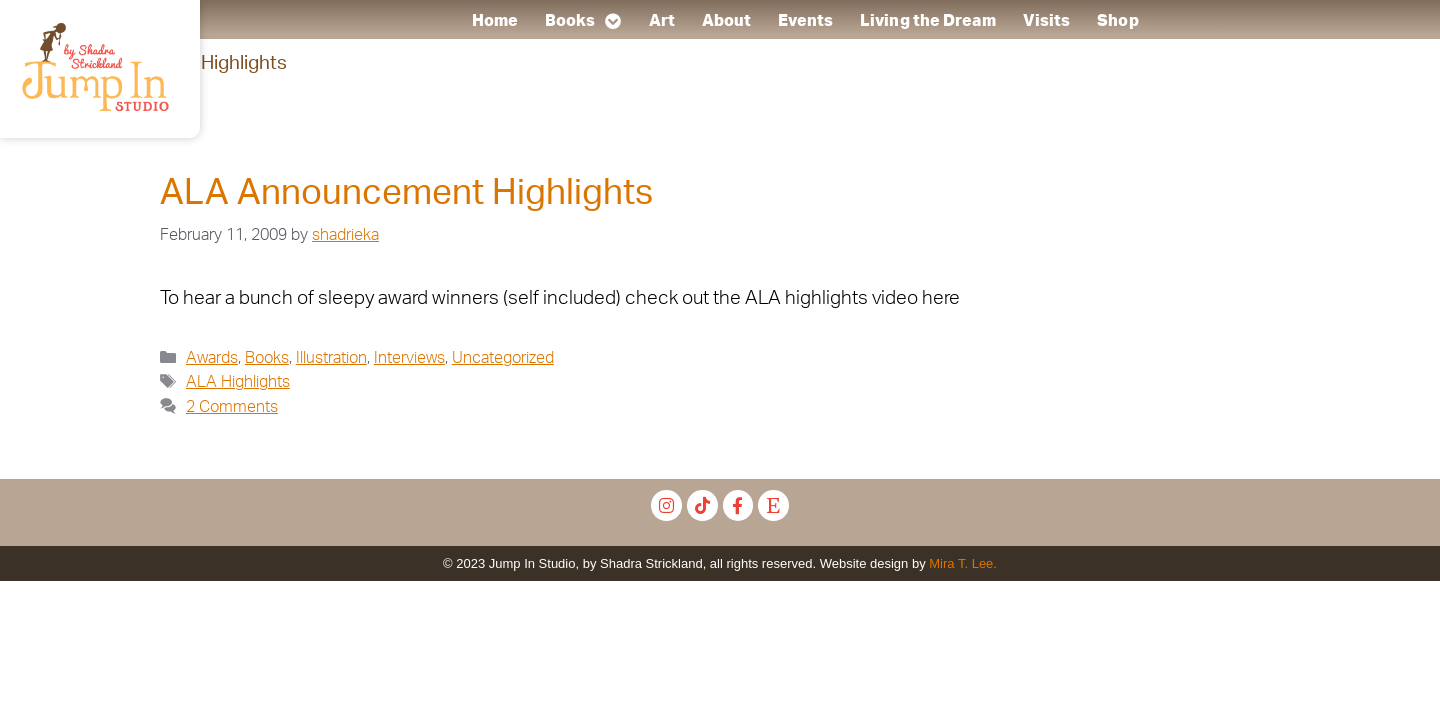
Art (661, 21)
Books (583, 21)
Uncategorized (503, 358)
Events (805, 21)
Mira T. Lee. (963, 563)
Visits (1046, 21)
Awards (212, 358)
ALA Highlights (238, 382)
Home (494, 21)
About (727, 21)
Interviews (409, 358)
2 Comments (232, 407)
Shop (1117, 21)
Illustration (331, 358)
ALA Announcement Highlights (406, 193)
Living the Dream (928, 21)
